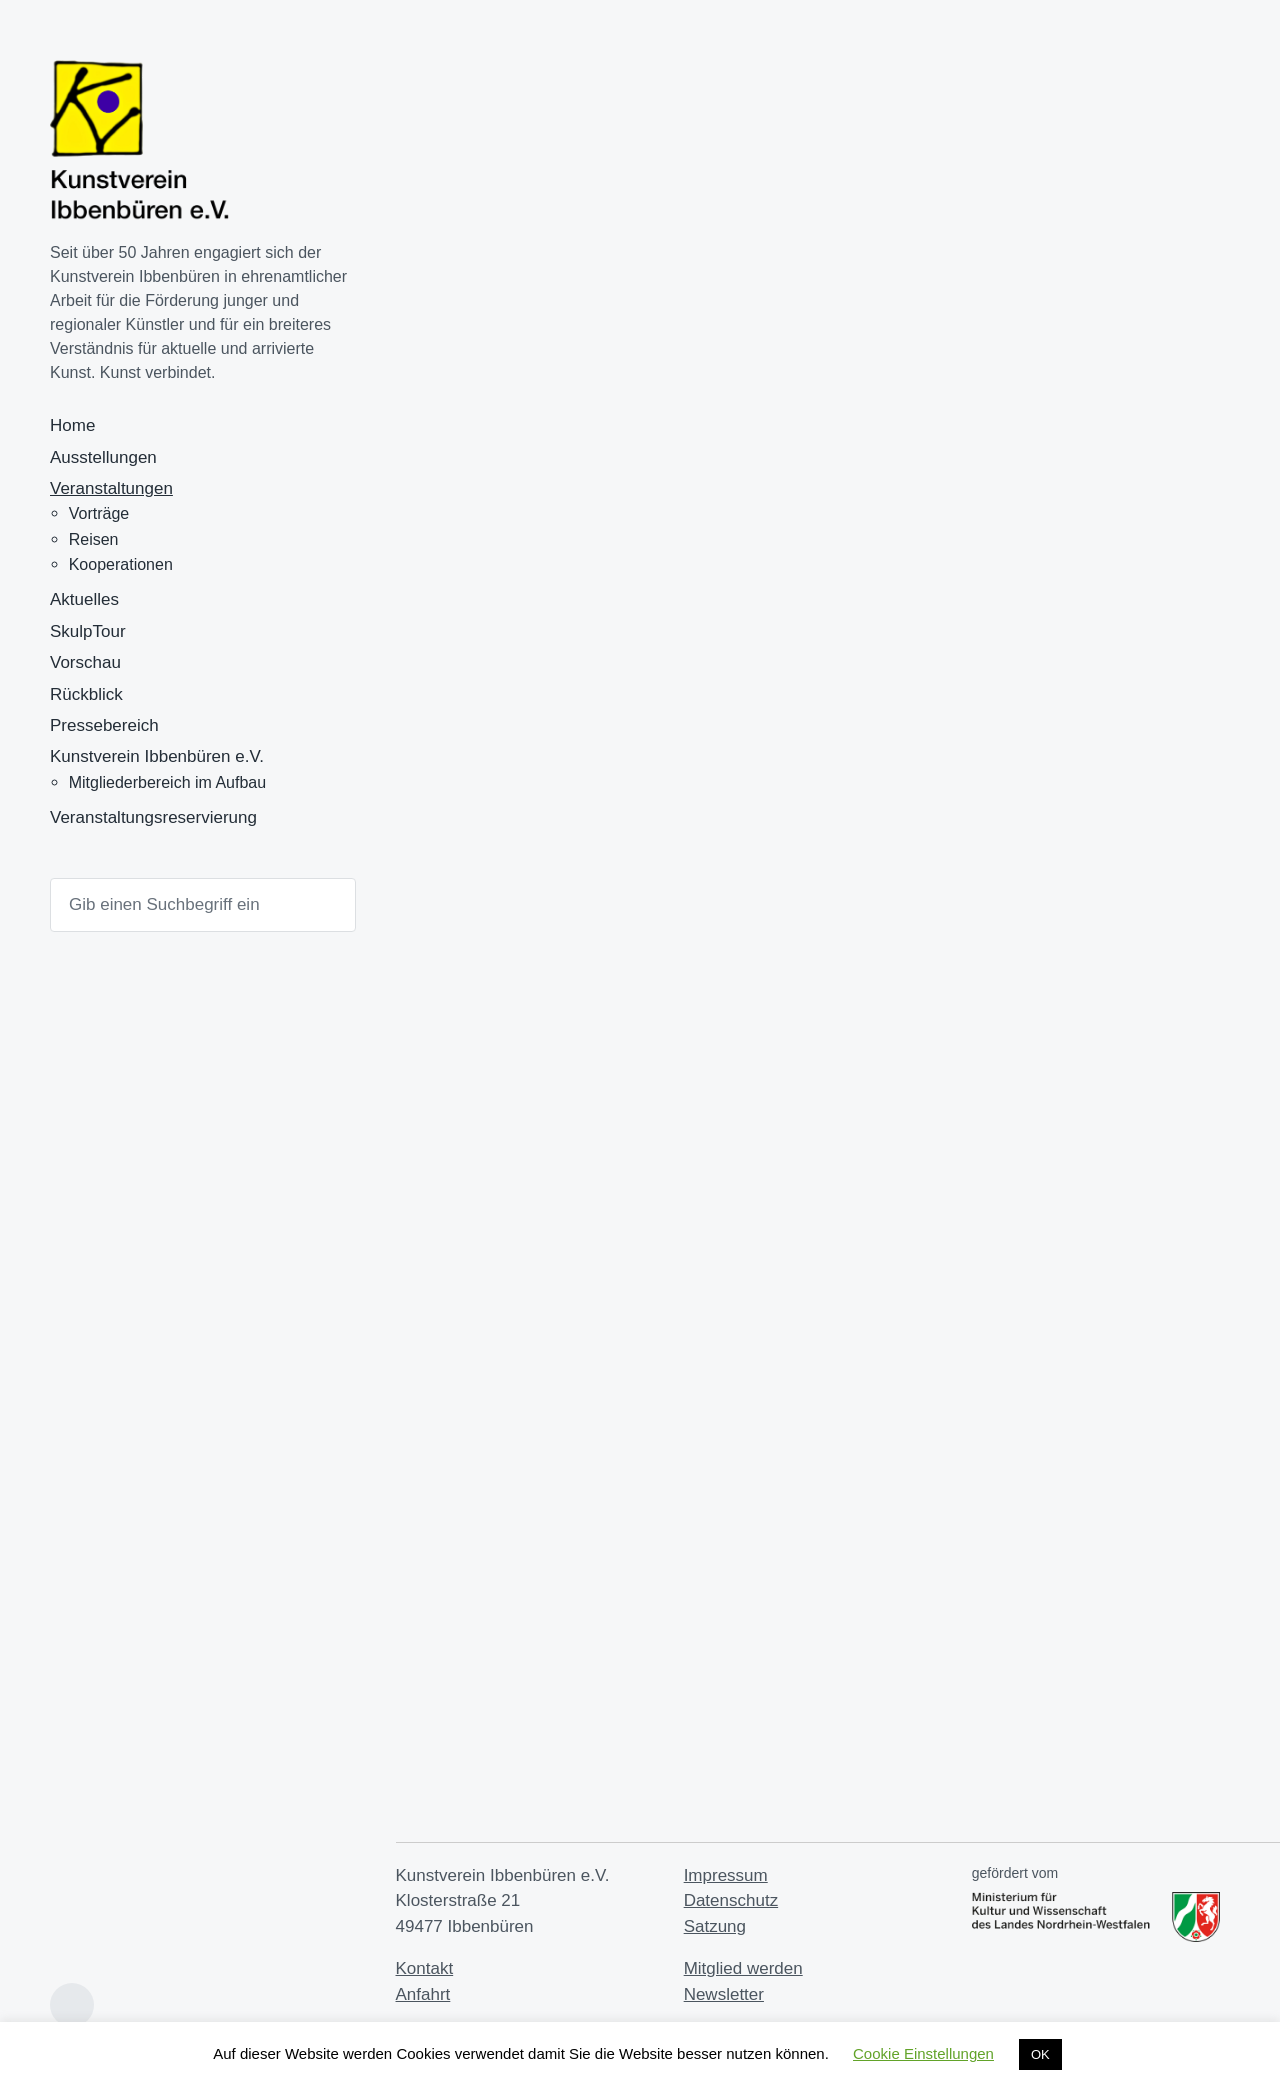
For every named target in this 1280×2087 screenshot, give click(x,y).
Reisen (94, 539)
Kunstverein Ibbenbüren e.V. (157, 756)
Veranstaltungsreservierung (153, 817)
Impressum (726, 1875)
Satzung (715, 1926)
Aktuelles (84, 599)
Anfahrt (423, 1994)
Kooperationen (121, 564)
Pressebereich (104, 725)
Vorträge (99, 513)
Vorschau (85, 662)
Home (72, 425)
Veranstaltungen (111, 488)
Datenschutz (731, 1900)
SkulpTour (88, 631)
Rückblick (86, 694)
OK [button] (1040, 2054)
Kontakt (425, 1968)
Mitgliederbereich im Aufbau (167, 782)
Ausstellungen (103, 457)
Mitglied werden (743, 1968)
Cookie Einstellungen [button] (923, 2053)
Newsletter (724, 1994)
